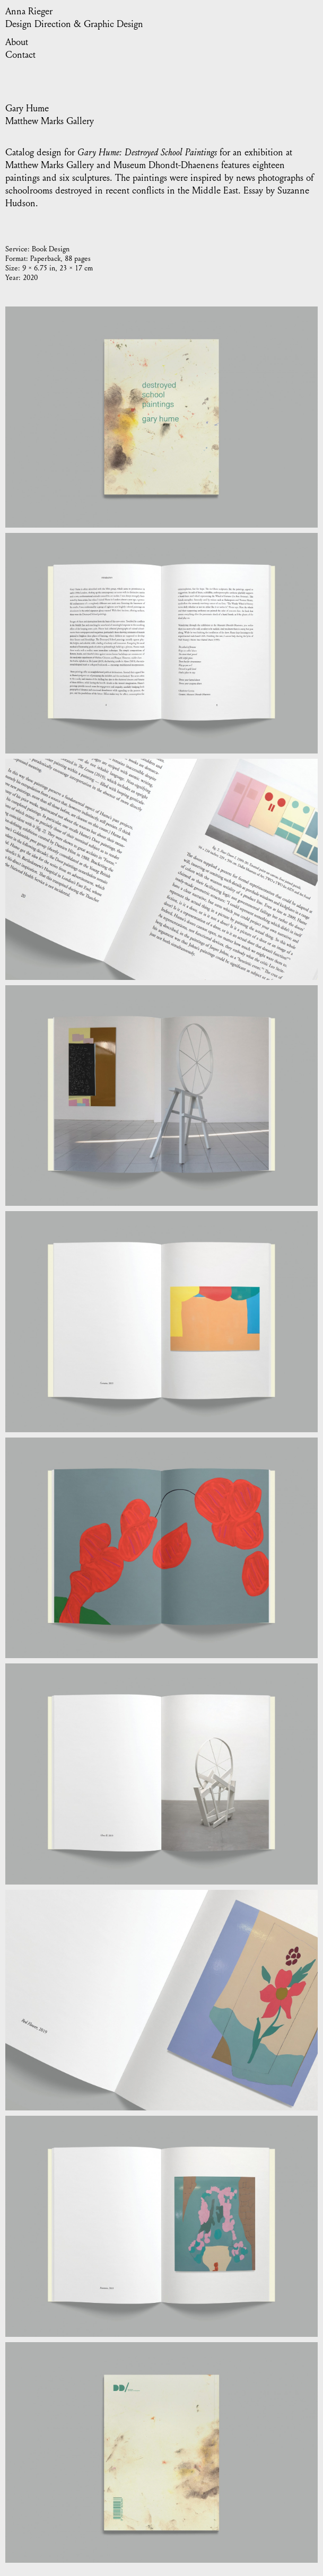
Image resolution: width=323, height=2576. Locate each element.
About (16, 42)
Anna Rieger (29, 11)
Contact (20, 54)
